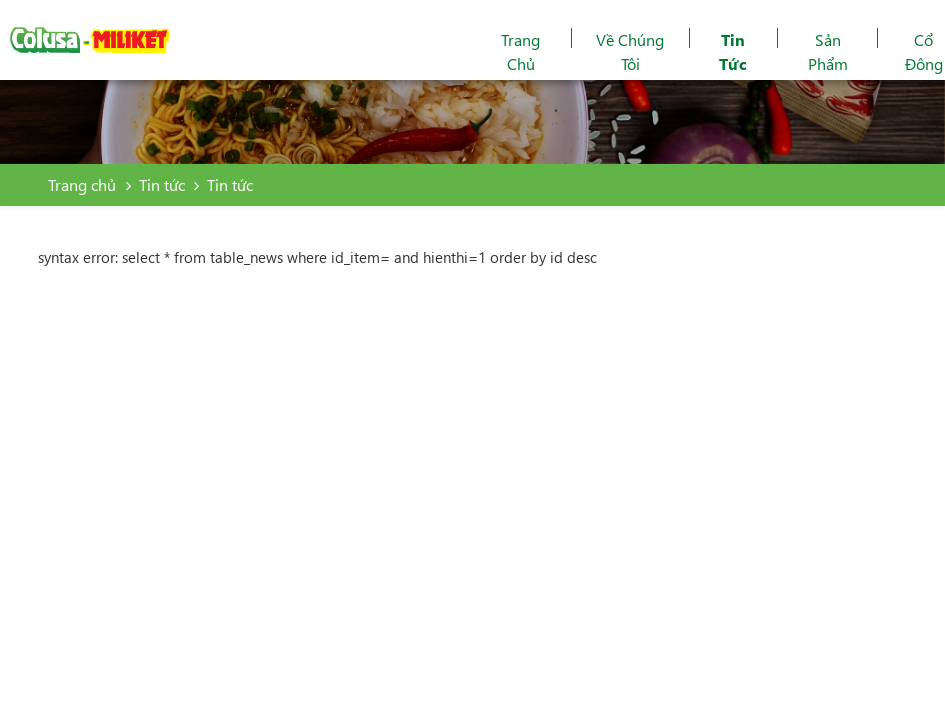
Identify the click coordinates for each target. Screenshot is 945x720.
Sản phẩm (828, 51)
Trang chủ (520, 51)
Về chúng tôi (630, 51)
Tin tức (733, 51)
